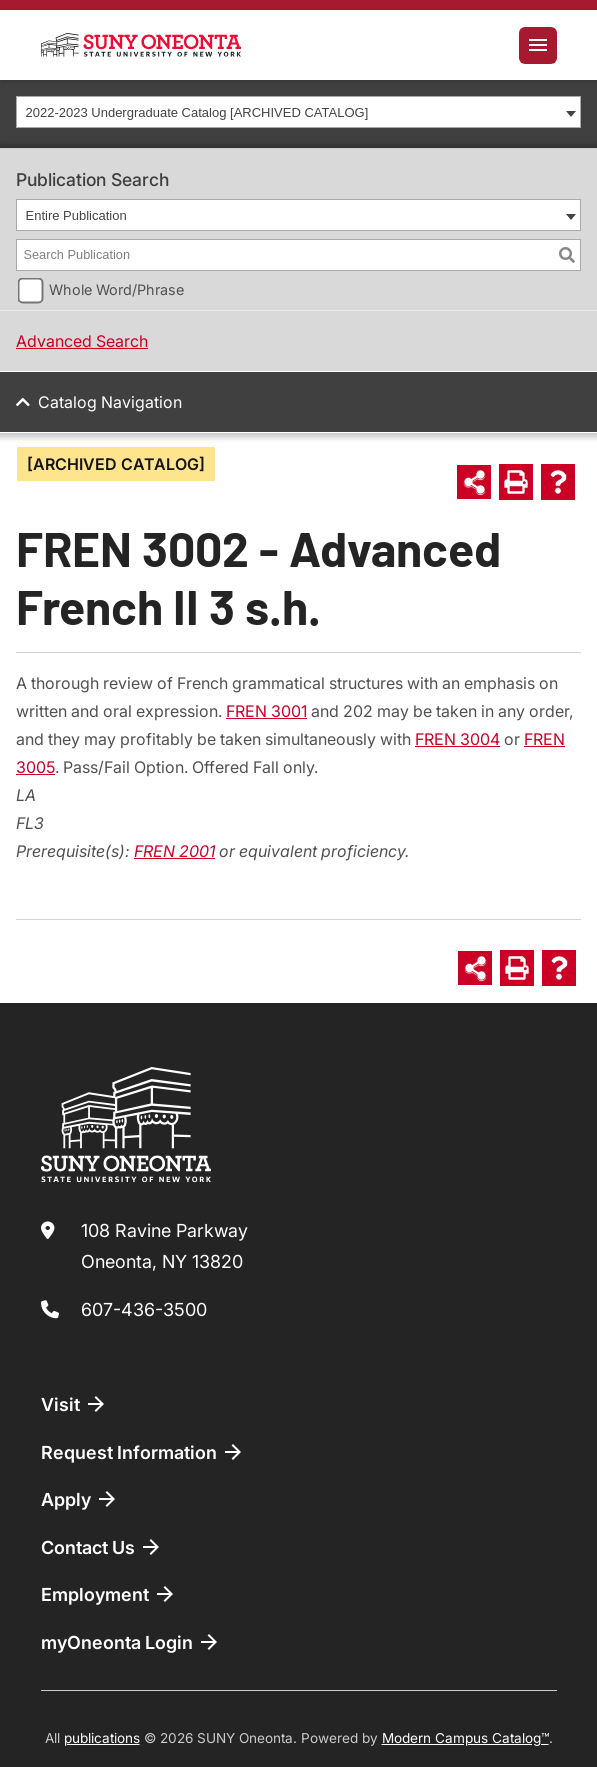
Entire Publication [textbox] (76, 215)
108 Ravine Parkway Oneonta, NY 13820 (164, 1246)
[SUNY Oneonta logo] (141, 45)
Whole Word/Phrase (116, 289)
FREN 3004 (457, 739)
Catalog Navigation (110, 402)
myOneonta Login (131, 1642)
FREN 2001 (174, 851)
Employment (109, 1594)
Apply (80, 1499)
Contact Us (102, 1547)
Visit (74, 1404)
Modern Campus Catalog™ (465, 1738)
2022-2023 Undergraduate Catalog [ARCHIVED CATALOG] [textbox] (197, 112)
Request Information (143, 1452)
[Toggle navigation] (538, 45)
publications (102, 1738)
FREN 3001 (266, 711)
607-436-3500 (144, 1309)
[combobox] (298, 112)
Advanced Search (82, 341)
